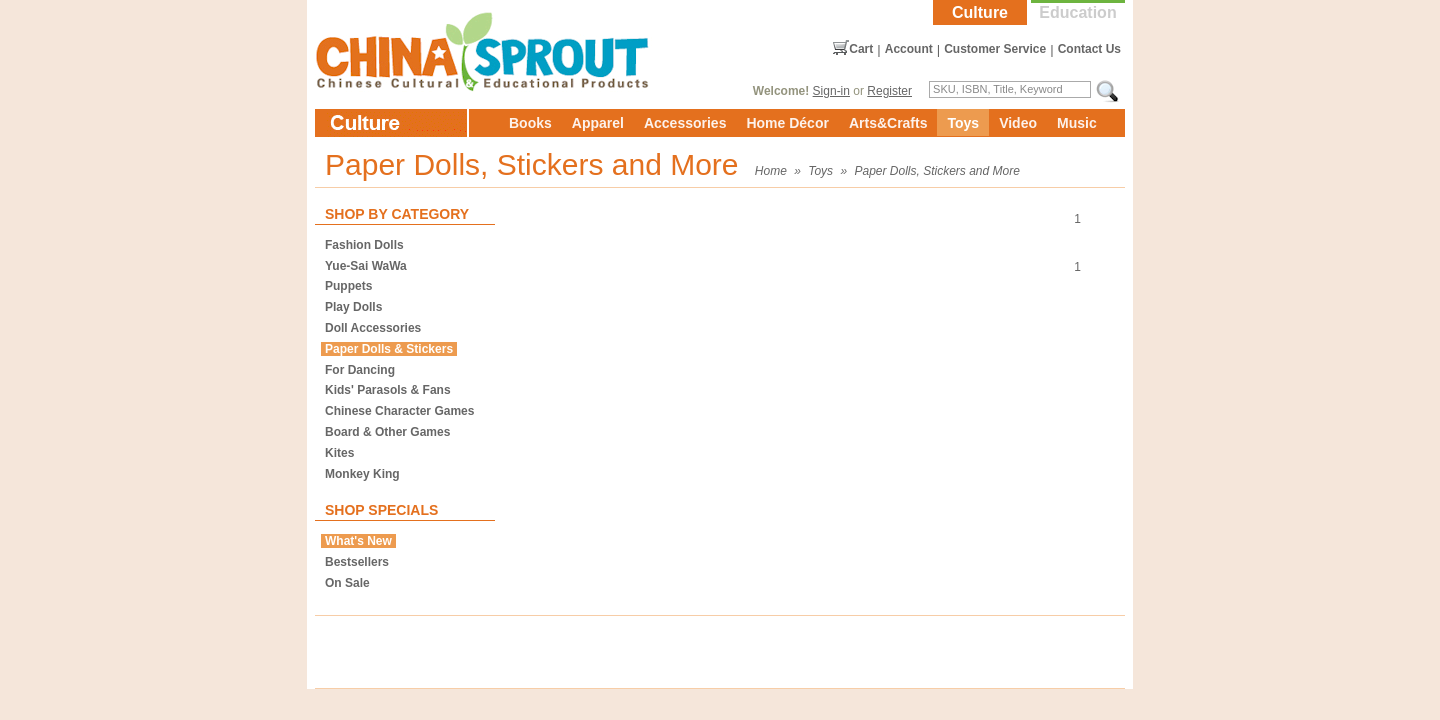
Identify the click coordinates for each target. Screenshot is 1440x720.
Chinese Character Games (399, 411)
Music (1077, 123)
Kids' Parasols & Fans (388, 390)
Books (530, 123)
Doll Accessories (373, 328)
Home (771, 171)
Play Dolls (353, 307)
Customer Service (995, 49)
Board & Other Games (387, 432)
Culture (980, 12)
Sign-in (831, 91)
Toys (963, 123)
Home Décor (787, 123)
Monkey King (362, 474)
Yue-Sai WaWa (366, 266)
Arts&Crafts (888, 123)
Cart (861, 49)
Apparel (598, 123)
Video (1018, 123)
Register (889, 91)
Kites (339, 453)
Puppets (348, 286)
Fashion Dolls (364, 245)
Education (1077, 12)
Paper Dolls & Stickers (389, 349)
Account (909, 49)
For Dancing (360, 370)
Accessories (685, 123)
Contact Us (1089, 49)
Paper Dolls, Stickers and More (936, 171)
